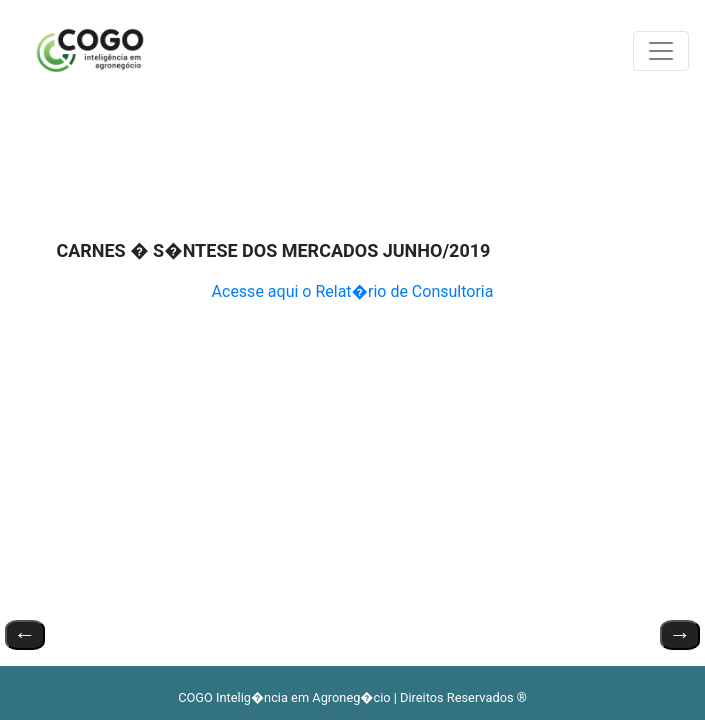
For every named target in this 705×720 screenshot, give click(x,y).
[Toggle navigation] (661, 51)
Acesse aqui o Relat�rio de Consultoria (353, 291)
